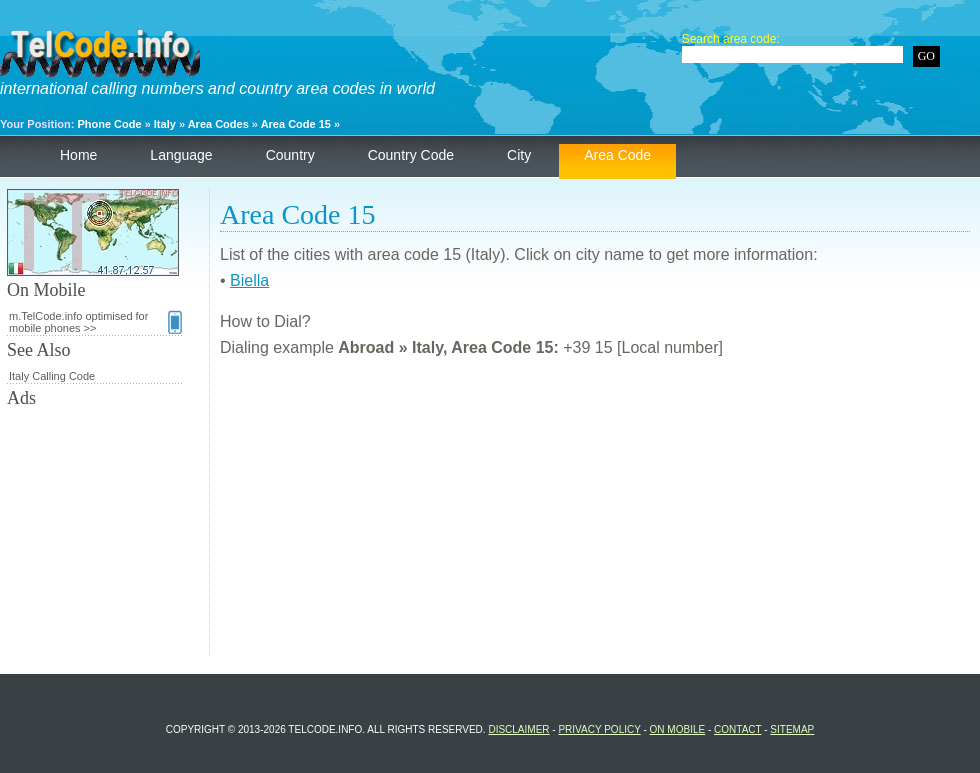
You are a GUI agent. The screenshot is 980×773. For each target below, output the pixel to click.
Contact (737, 729)
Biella (249, 280)
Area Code (617, 155)
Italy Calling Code (52, 376)
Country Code (411, 155)
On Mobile (678, 729)
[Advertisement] (595, 516)
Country (290, 155)
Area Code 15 (296, 124)
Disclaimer (518, 729)
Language (181, 155)
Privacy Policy (599, 729)
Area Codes (218, 124)
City (519, 155)
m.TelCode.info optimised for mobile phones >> (95, 322)
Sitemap (792, 729)
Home (78, 155)
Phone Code (109, 124)
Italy (165, 124)
